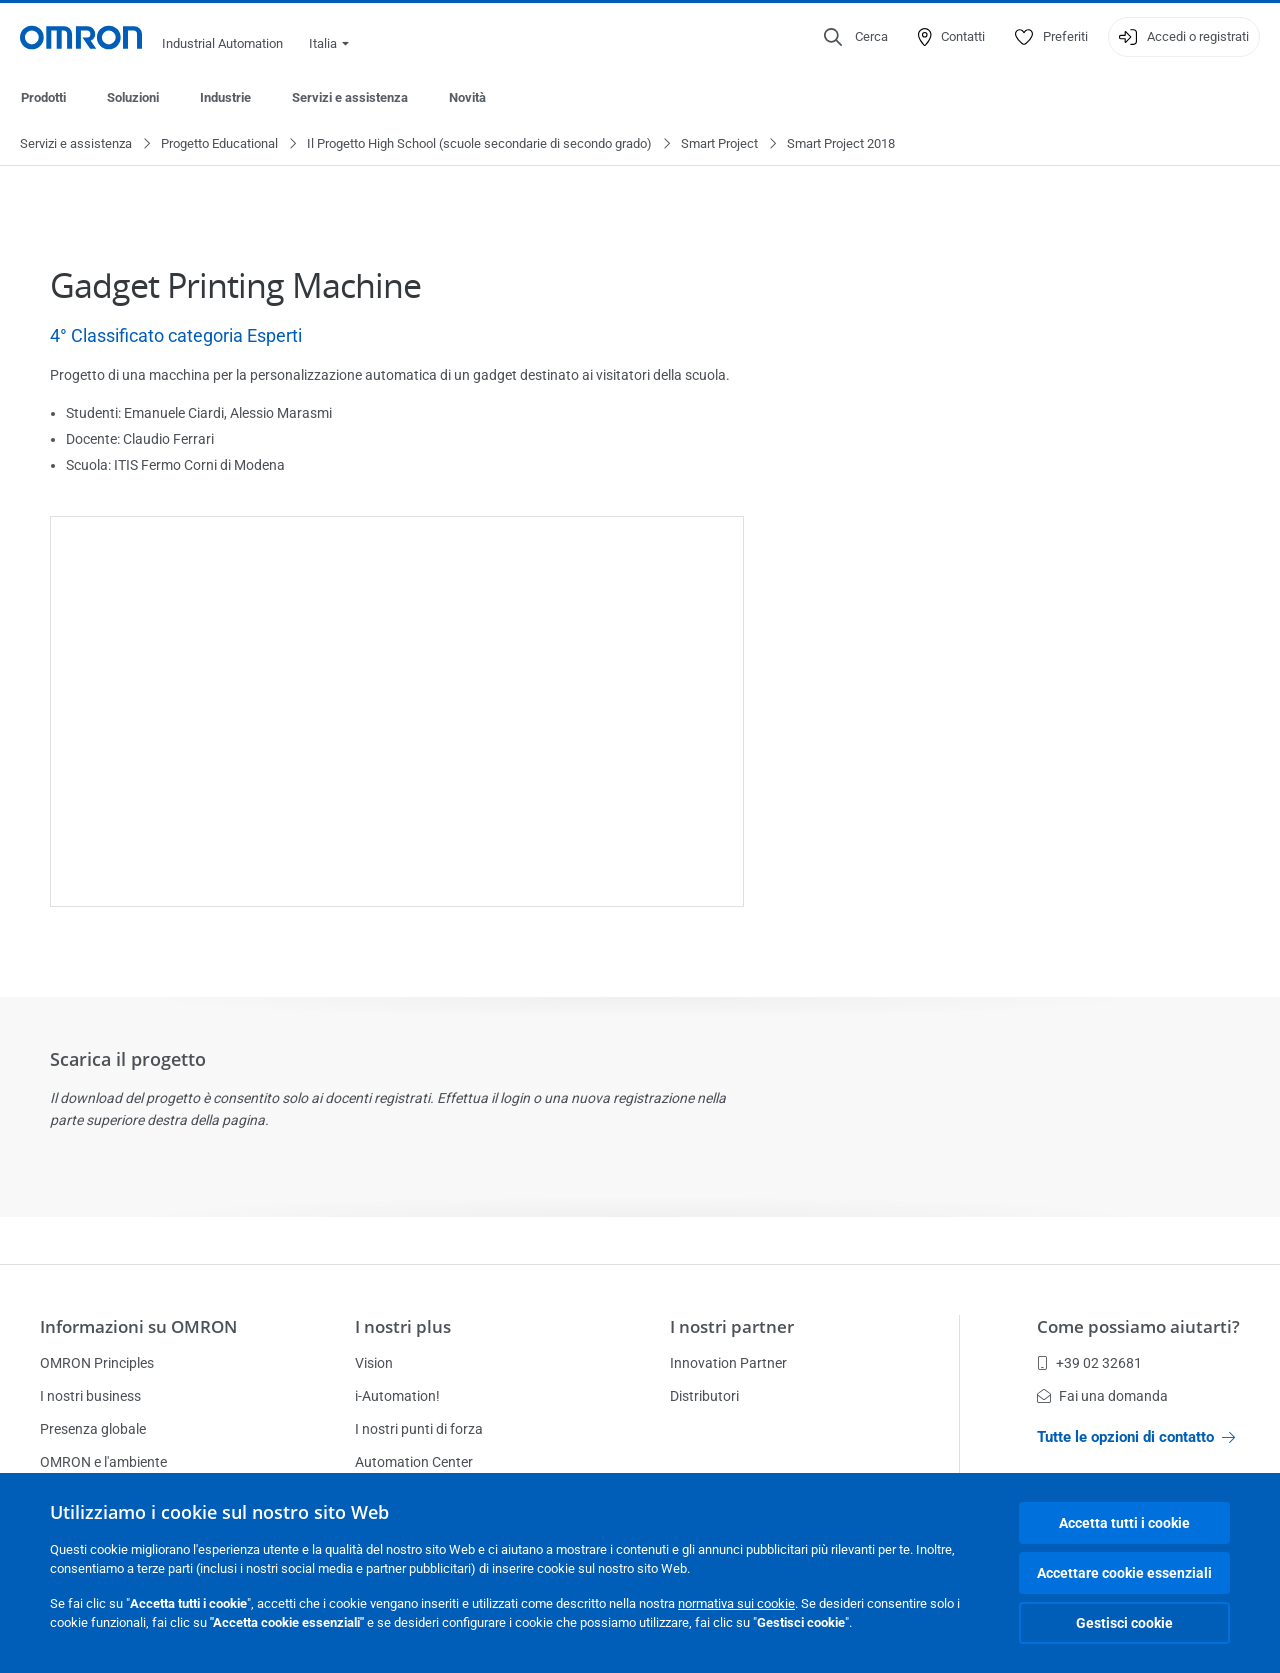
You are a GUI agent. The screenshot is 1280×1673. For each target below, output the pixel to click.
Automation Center (414, 1462)
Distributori (704, 1396)
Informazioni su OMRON (138, 1326)
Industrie (225, 97)
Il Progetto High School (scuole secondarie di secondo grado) (479, 144)
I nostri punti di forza (419, 1429)
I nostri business (90, 1396)
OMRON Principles (97, 1363)
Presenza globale (93, 1429)
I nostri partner (732, 1326)
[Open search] (856, 37)
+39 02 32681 (1089, 1363)
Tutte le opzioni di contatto (1136, 1437)
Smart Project (719, 144)
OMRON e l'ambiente (103, 1462)
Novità (467, 97)
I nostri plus (403, 1326)
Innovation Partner (728, 1363)
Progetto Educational (219, 144)
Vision (374, 1363)
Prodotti (43, 97)
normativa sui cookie (736, 1603)
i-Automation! (397, 1396)
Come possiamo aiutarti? (1138, 1326)
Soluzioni (133, 97)
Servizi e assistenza (350, 97)
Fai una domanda (1102, 1396)
